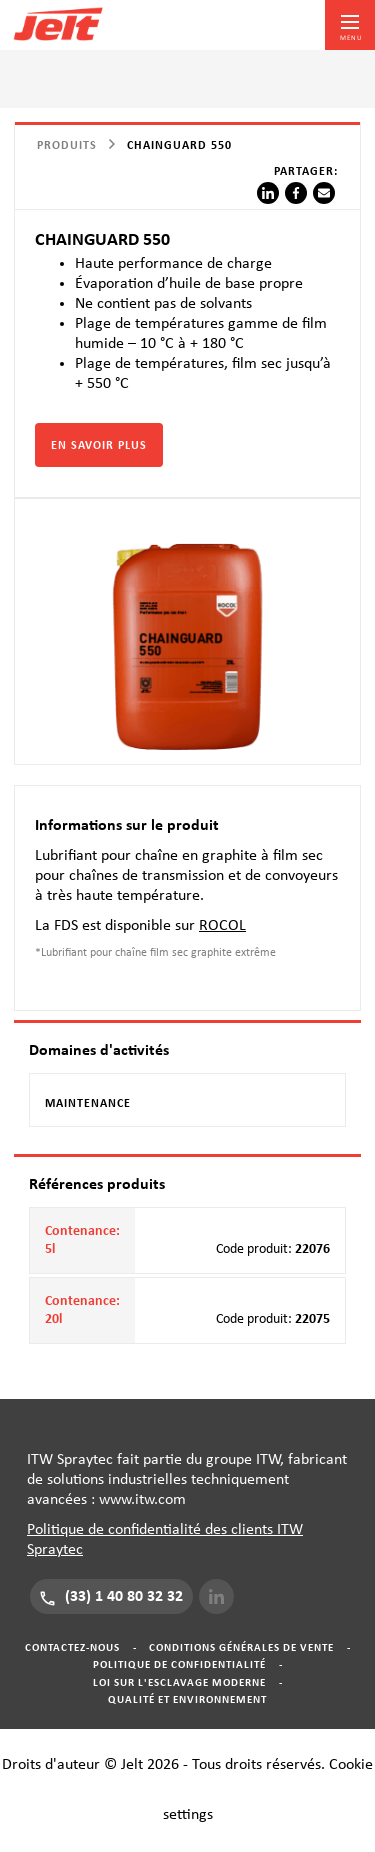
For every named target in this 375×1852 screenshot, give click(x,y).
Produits (67, 145)
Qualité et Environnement (187, 1699)
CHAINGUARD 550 (179, 145)
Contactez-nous (72, 1647)
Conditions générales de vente (241, 1647)
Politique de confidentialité (179, 1664)
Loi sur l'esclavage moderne (179, 1682)
